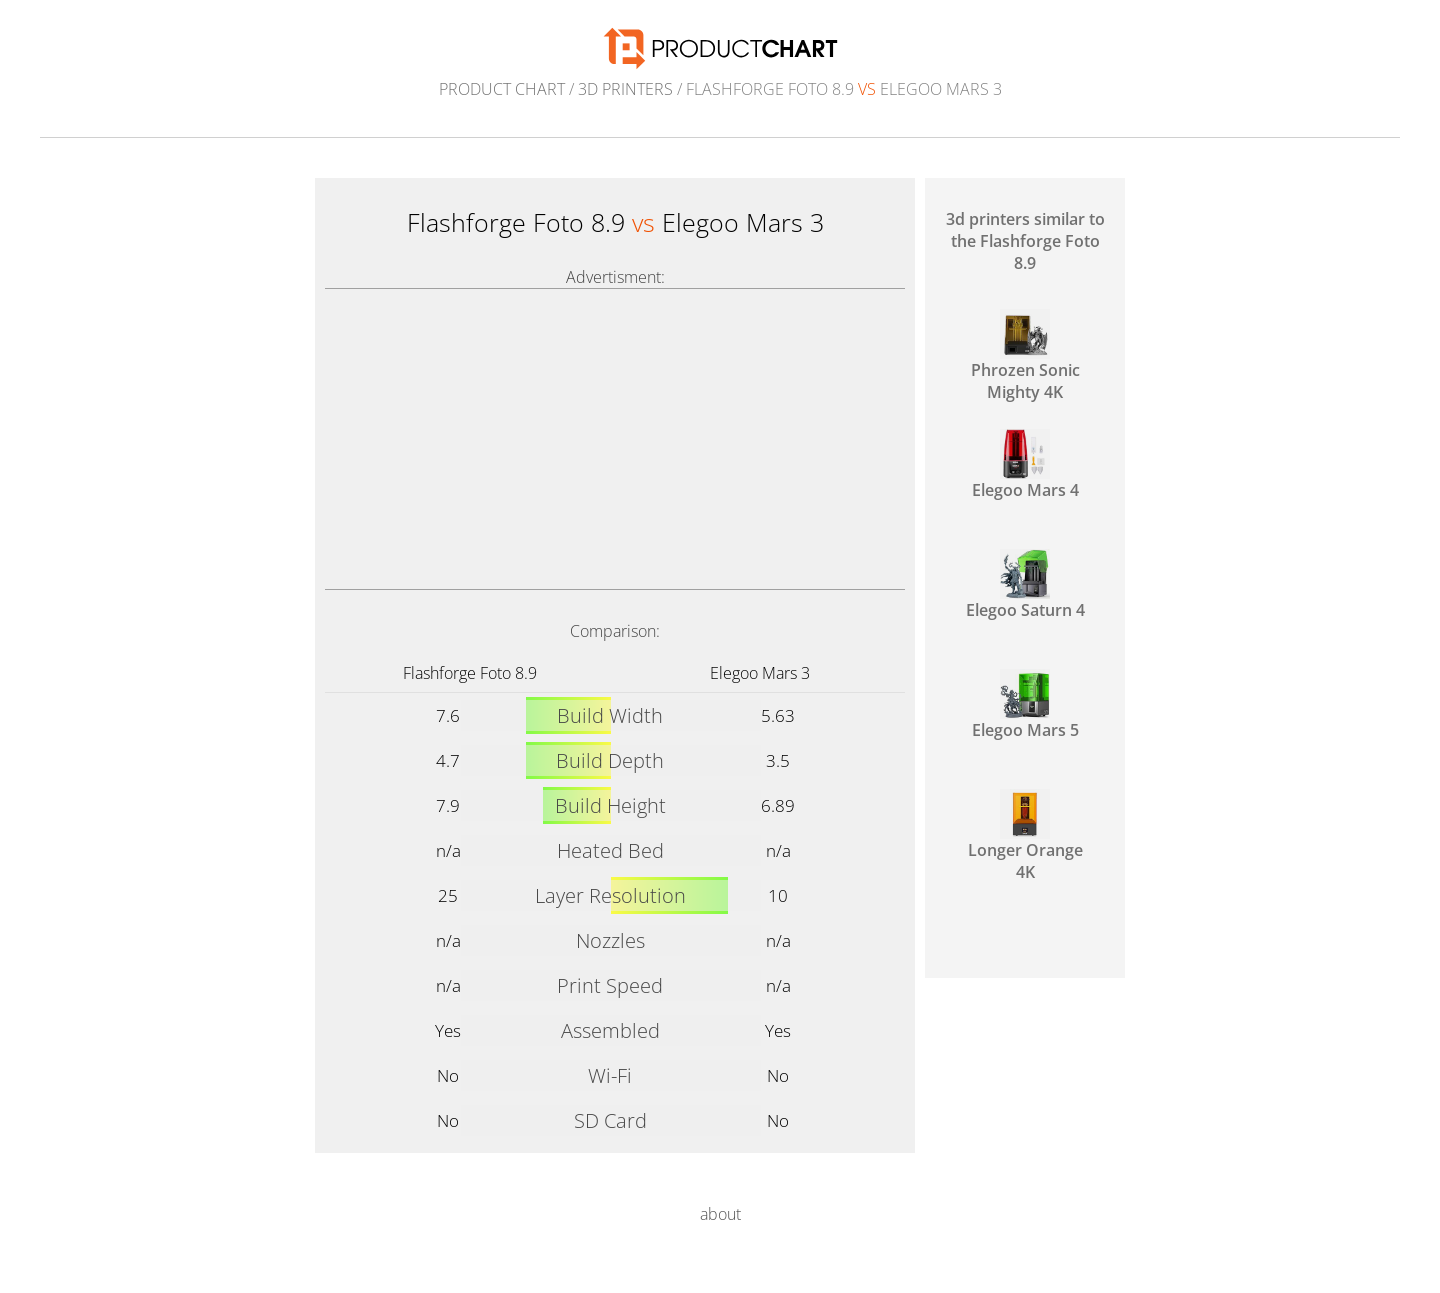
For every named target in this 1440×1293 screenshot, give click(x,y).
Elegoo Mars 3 (760, 673)
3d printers (625, 89)
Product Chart (502, 89)
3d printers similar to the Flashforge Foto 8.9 (1025, 241)
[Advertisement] (615, 439)
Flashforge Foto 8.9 (470, 673)
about (720, 1214)
